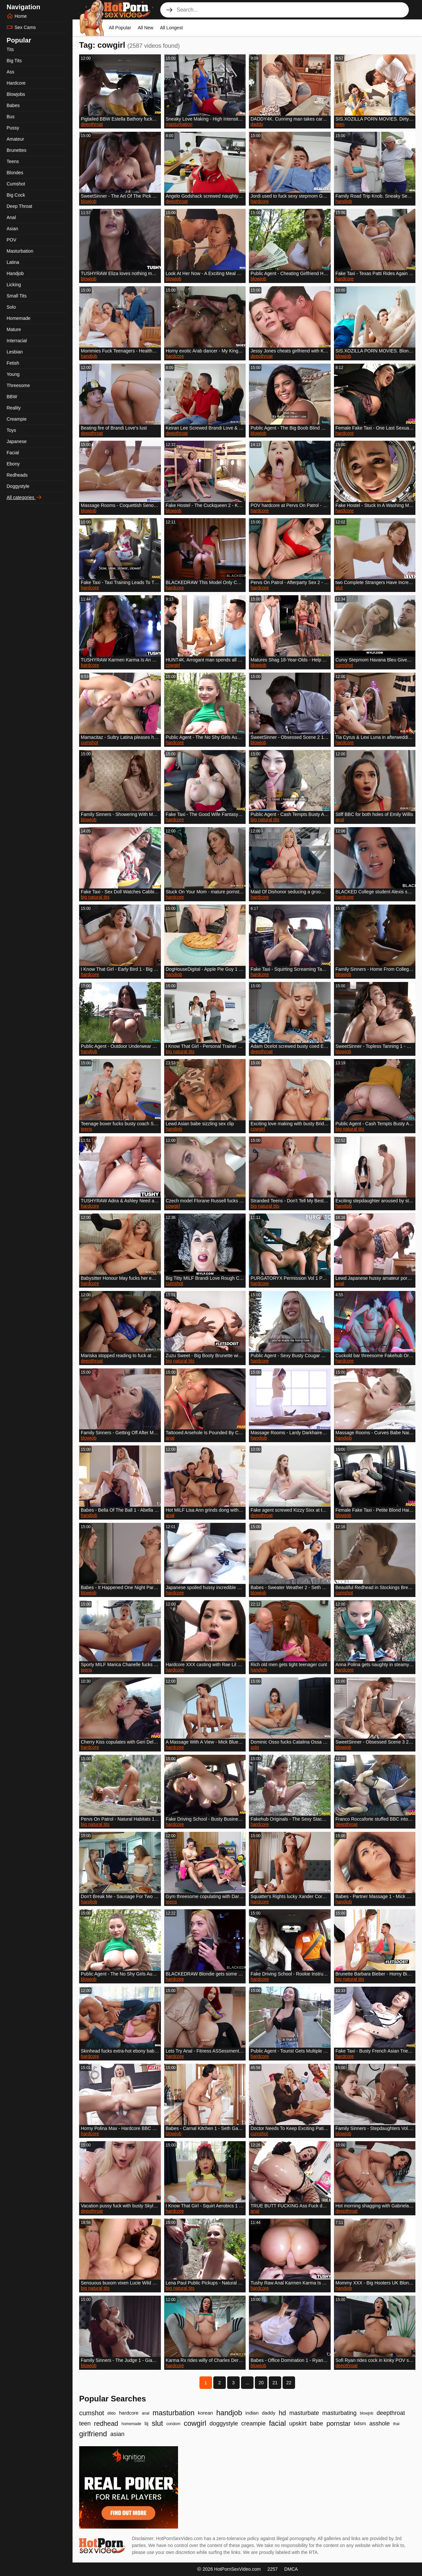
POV (11, 239)
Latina (13, 262)
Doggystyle (18, 486)
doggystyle (224, 2423)
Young (13, 374)
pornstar (338, 2423)
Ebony (13, 463)
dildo (111, 2413)
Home (17, 16)
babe (316, 2423)
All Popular (120, 27)
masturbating (339, 2413)
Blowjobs (16, 94)
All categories (24, 497)
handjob (344, 201)
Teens (13, 161)
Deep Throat (19, 206)
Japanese (17, 441)
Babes (13, 105)
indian (251, 2413)
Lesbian (15, 351)
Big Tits (14, 60)
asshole (379, 2423)
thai (396, 2424)
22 (288, 2382)
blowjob (88, 201)
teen (340, 124)
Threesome (18, 385)
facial (277, 2423)
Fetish (13, 363)
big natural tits (265, 819)
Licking (14, 284)
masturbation (179, 124)
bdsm (360, 2423)
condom (173, 2424)
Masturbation (20, 251)
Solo (11, 307)
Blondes (15, 172)
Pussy (13, 127)
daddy (257, 124)
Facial (13, 452)
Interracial (17, 340)
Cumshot (16, 183)
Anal (11, 217)
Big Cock (16, 195)
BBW (12, 396)
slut (339, 587)
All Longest (171, 27)
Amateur (15, 139)
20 (261, 2382)
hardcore (260, 201)
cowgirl (173, 665)
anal (340, 819)
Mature (14, 329)
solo (255, 1747)
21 (275, 2382)
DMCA (291, 2569)
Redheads (17, 475)
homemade (131, 2424)
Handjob (15, 273)
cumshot (344, 665)
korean (205, 2413)
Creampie (17, 419)
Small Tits (17, 295)
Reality (14, 407)
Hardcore (16, 83)
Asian (12, 228)
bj (147, 2423)
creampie (253, 2423)
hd (282, 2413)
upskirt (298, 2423)
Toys (11, 430)
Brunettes (16, 150)
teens (86, 1129)
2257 (272, 2569)
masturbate (304, 2413)
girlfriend (93, 2434)
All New (145, 27)
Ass (10, 71)
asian (117, 2434)
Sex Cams (21, 27)
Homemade (18, 318)
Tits (10, 49)
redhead (106, 2423)
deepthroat (92, 124)
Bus (11, 116)
